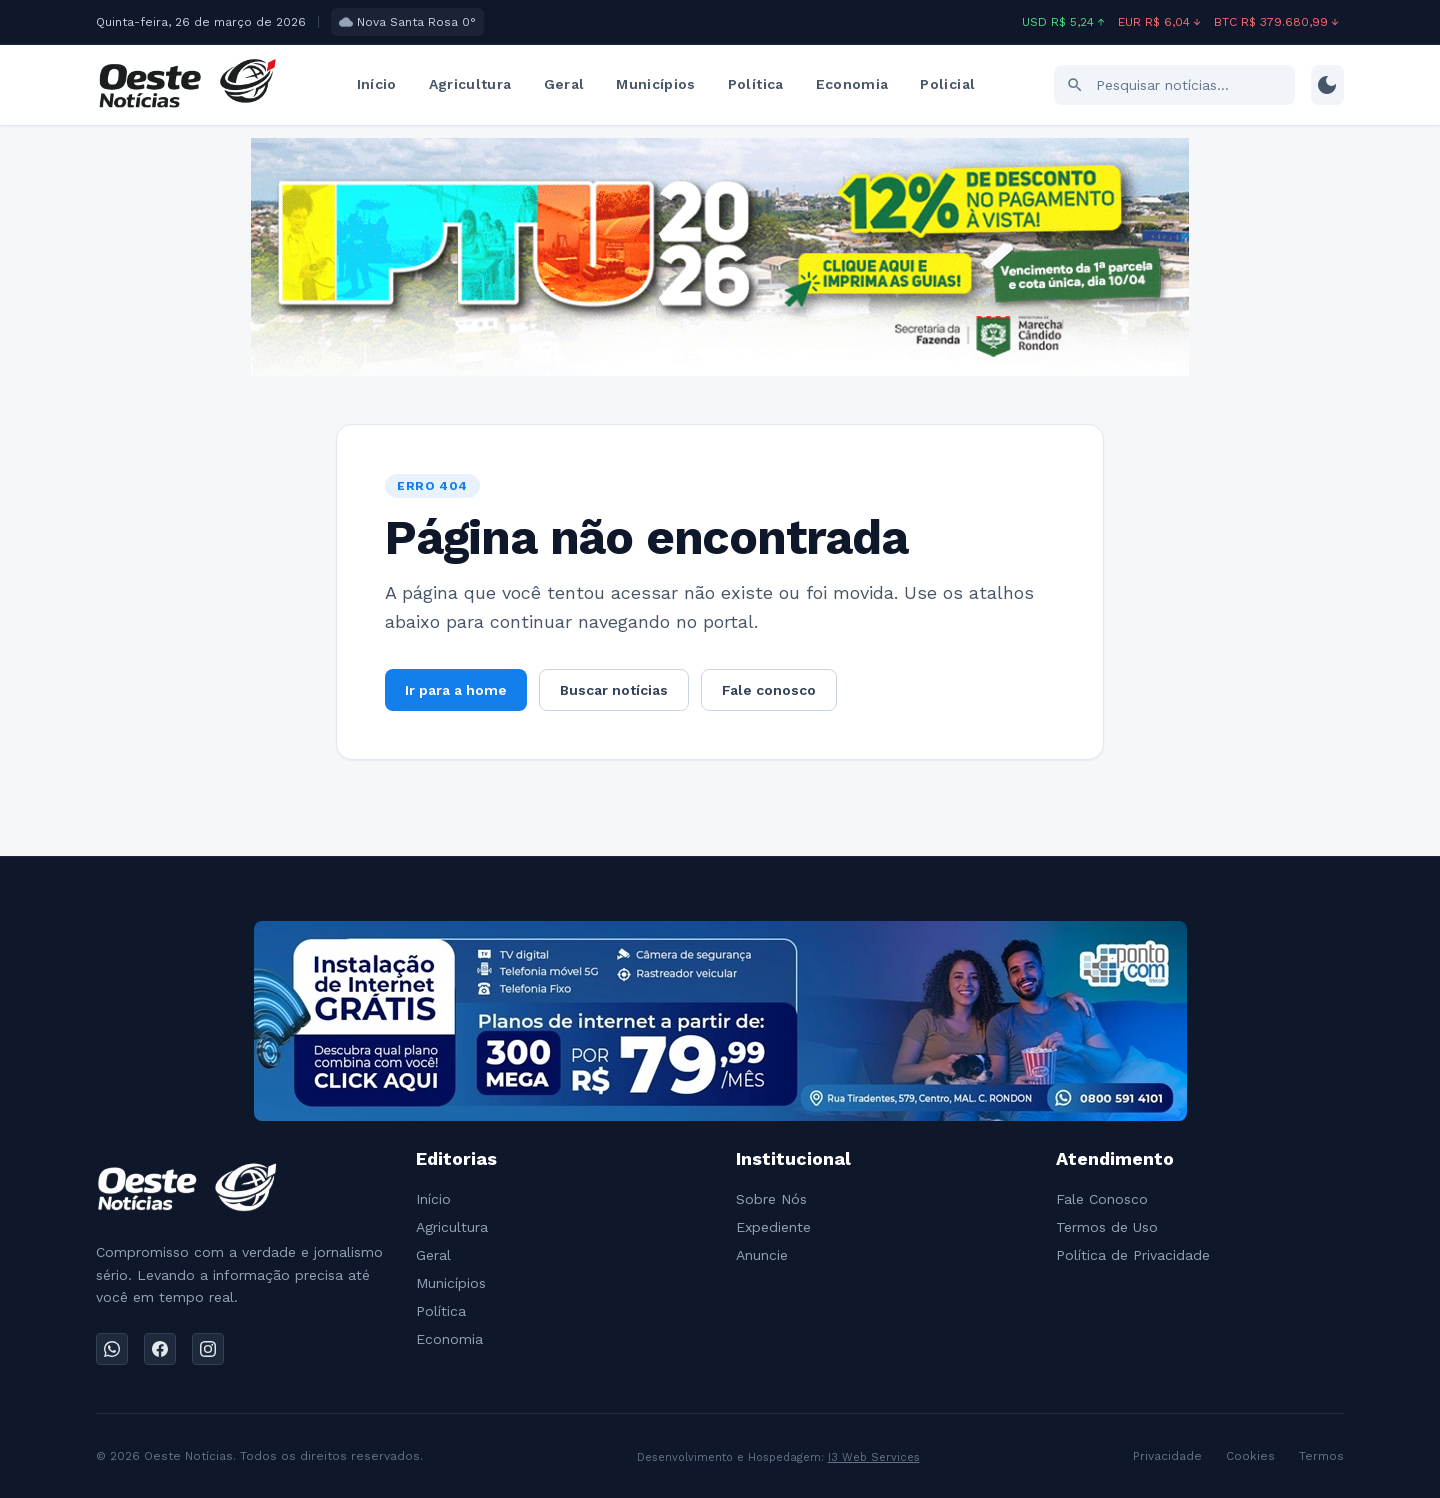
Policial (947, 84)
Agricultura (470, 84)
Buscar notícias (614, 690)
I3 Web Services (874, 1457)
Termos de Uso (1107, 1227)
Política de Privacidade (1133, 1255)
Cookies (1250, 1456)
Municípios (656, 84)
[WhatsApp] (112, 1349)
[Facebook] (160, 1349)
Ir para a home (456, 690)
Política (756, 84)
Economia (852, 84)
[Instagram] (208, 1349)
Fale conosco (769, 690)
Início (377, 84)
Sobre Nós (771, 1199)
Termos (1321, 1456)
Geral (564, 84)
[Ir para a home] (187, 85)
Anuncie (762, 1255)
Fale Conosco (1102, 1199)
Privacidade (1167, 1456)
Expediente (773, 1227)
